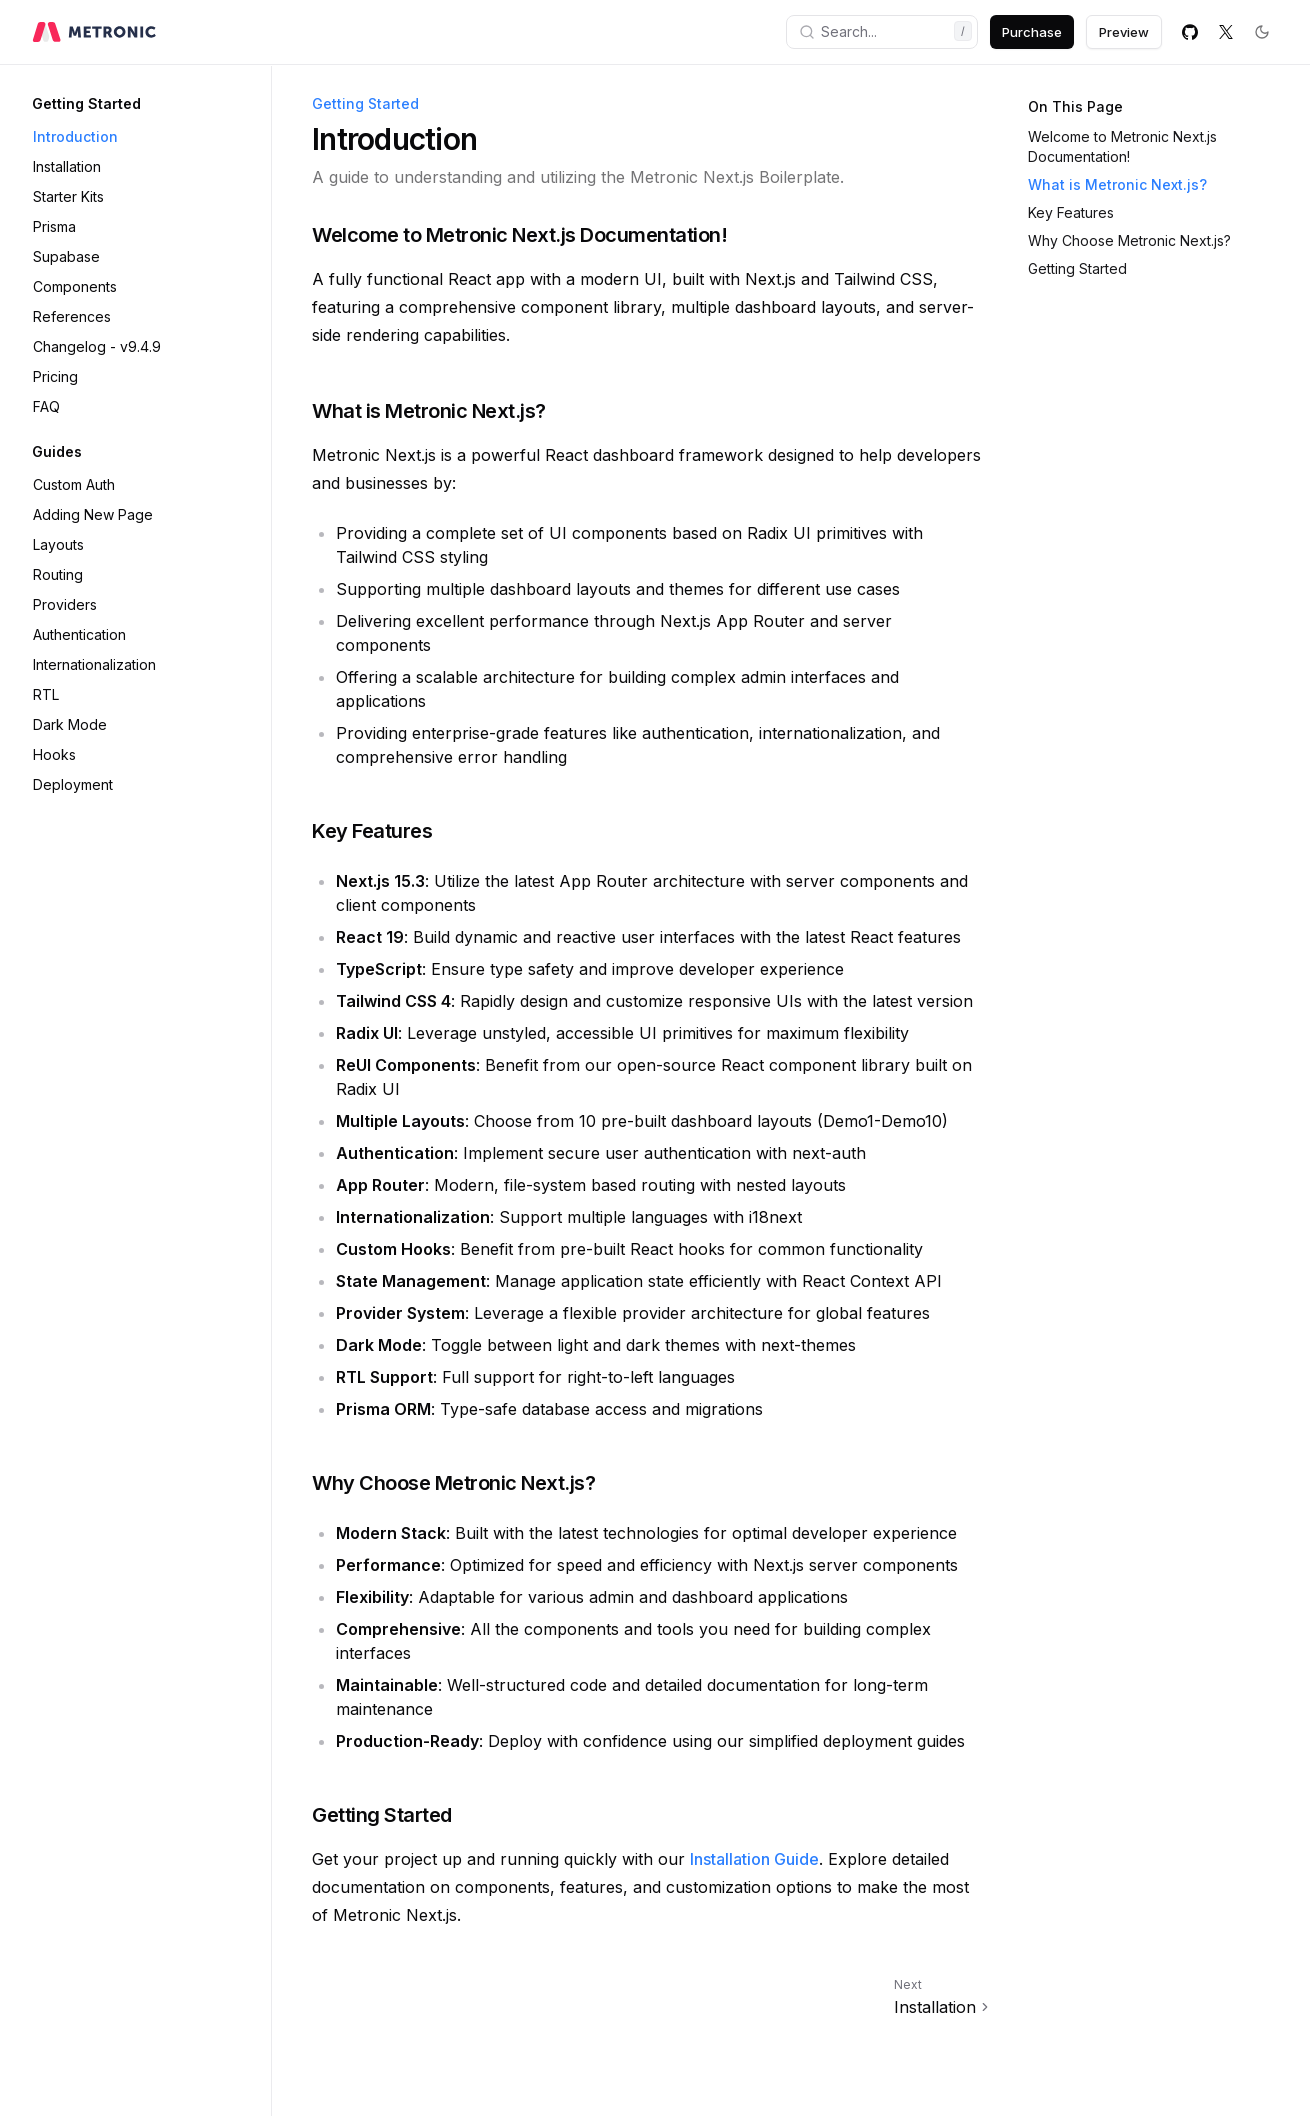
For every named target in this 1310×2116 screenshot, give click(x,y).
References (72, 316)
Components (75, 286)
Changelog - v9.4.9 (97, 346)
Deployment (73, 784)
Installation (67, 166)
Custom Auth (74, 484)
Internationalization (94, 664)
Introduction (75, 136)
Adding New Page (93, 514)
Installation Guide (754, 1859)
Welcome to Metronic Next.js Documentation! (1122, 146)
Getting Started (1077, 268)
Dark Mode (70, 724)
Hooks (54, 754)
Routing (58, 574)
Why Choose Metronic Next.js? (1129, 240)
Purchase (1032, 32)
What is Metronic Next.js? (1117, 184)
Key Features (1071, 212)
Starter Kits (68, 196)
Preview (1124, 32)
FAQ (46, 406)
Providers (65, 604)
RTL (46, 694)
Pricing (55, 376)
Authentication (79, 634)
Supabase (66, 256)
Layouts (58, 544)
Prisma (54, 226)
